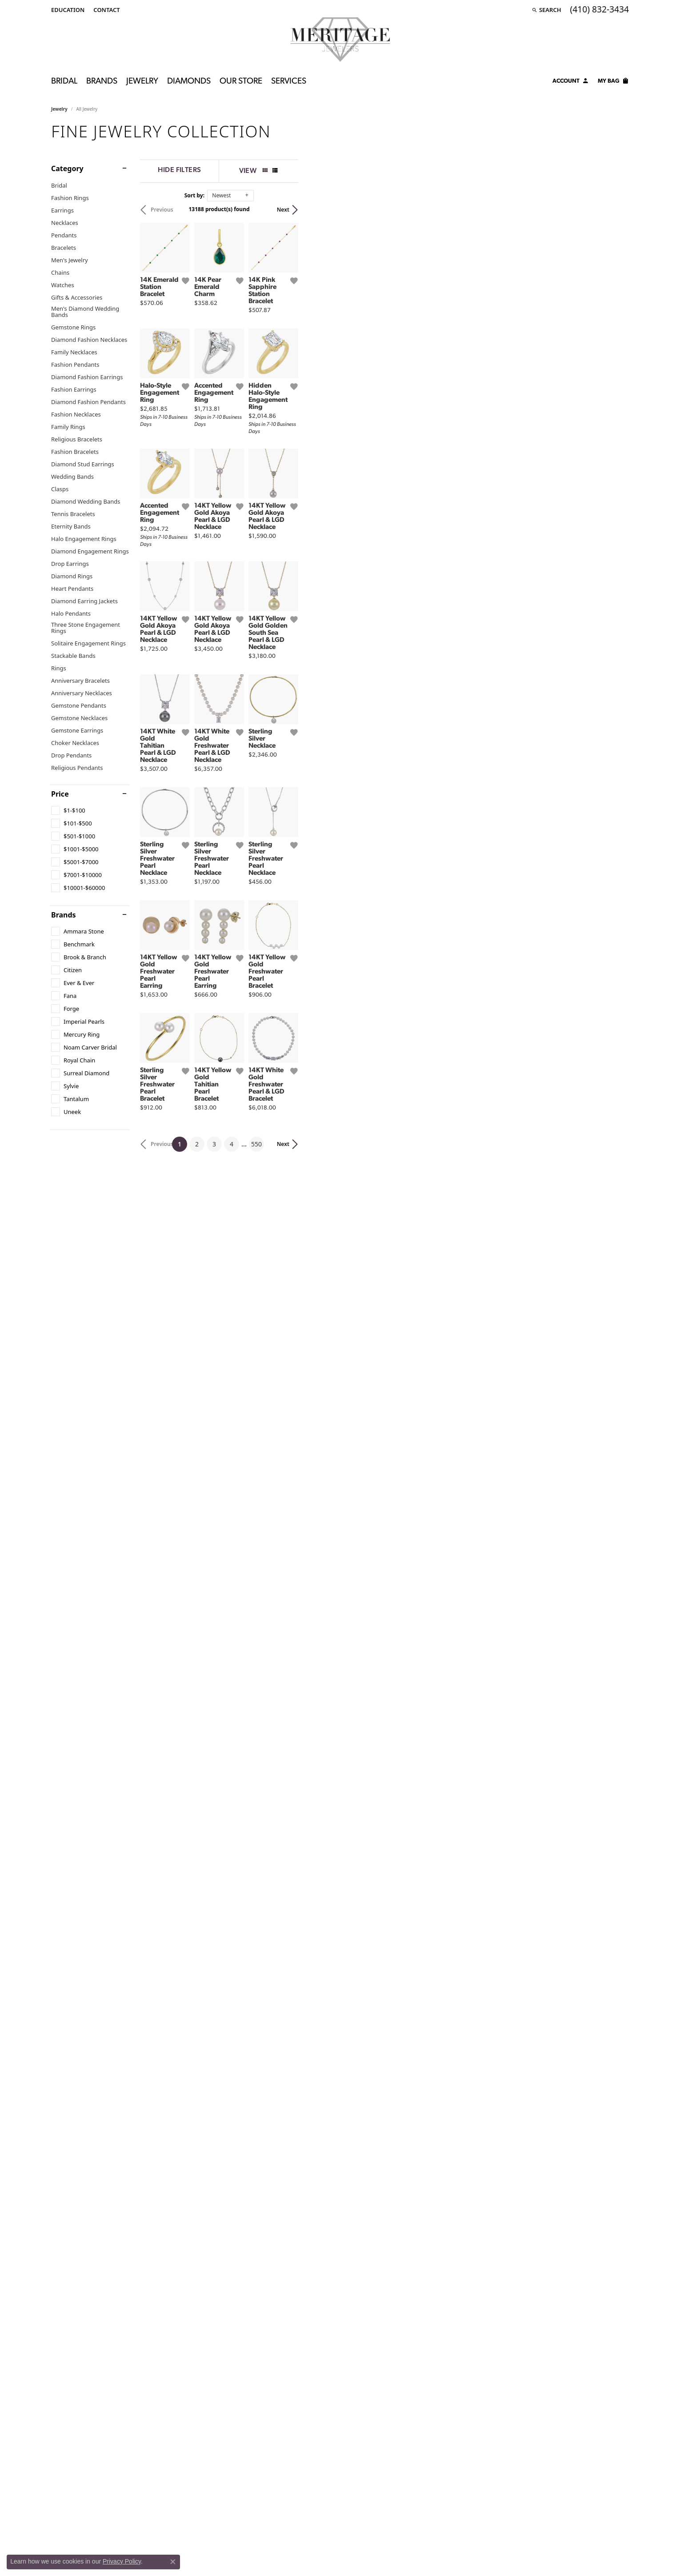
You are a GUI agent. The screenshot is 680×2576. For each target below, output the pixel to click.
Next (614, 209)
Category (67, 168)
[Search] (546, 9)
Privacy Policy (122, 2561)
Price (60, 793)
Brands (101, 81)
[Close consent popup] (173, 2561)
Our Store (241, 81)
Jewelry (142, 81)
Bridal (64, 81)
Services (288, 81)
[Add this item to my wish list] (295, 390)
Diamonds (189, 81)
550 (421, 1834)
